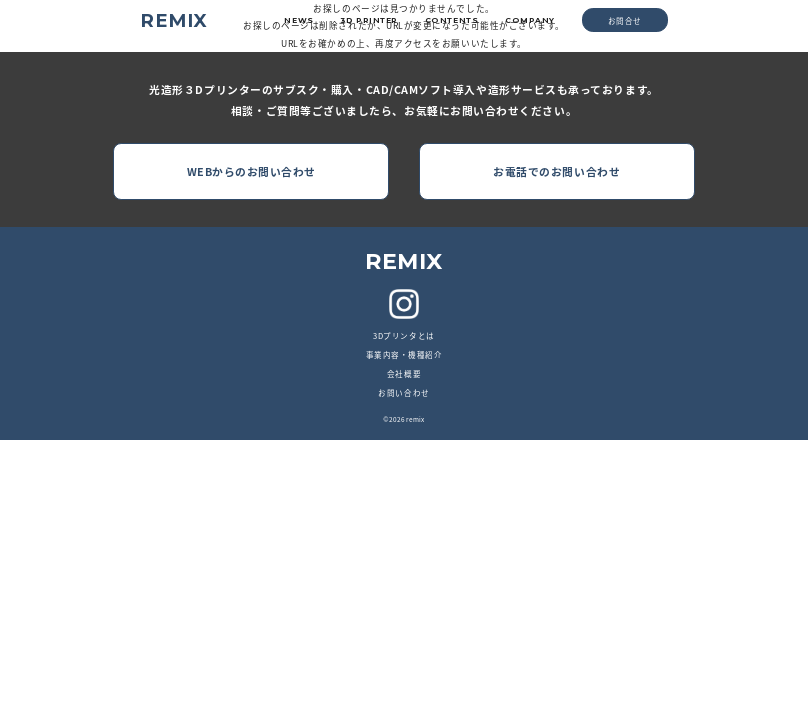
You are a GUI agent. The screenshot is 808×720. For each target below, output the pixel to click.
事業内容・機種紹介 (404, 354)
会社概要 (404, 373)
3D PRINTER (369, 20)
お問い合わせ (403, 392)
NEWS (298, 20)
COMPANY (530, 20)
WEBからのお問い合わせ (251, 171)
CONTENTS (451, 20)
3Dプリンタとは (403, 335)
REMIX (174, 20)
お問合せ (625, 20)
